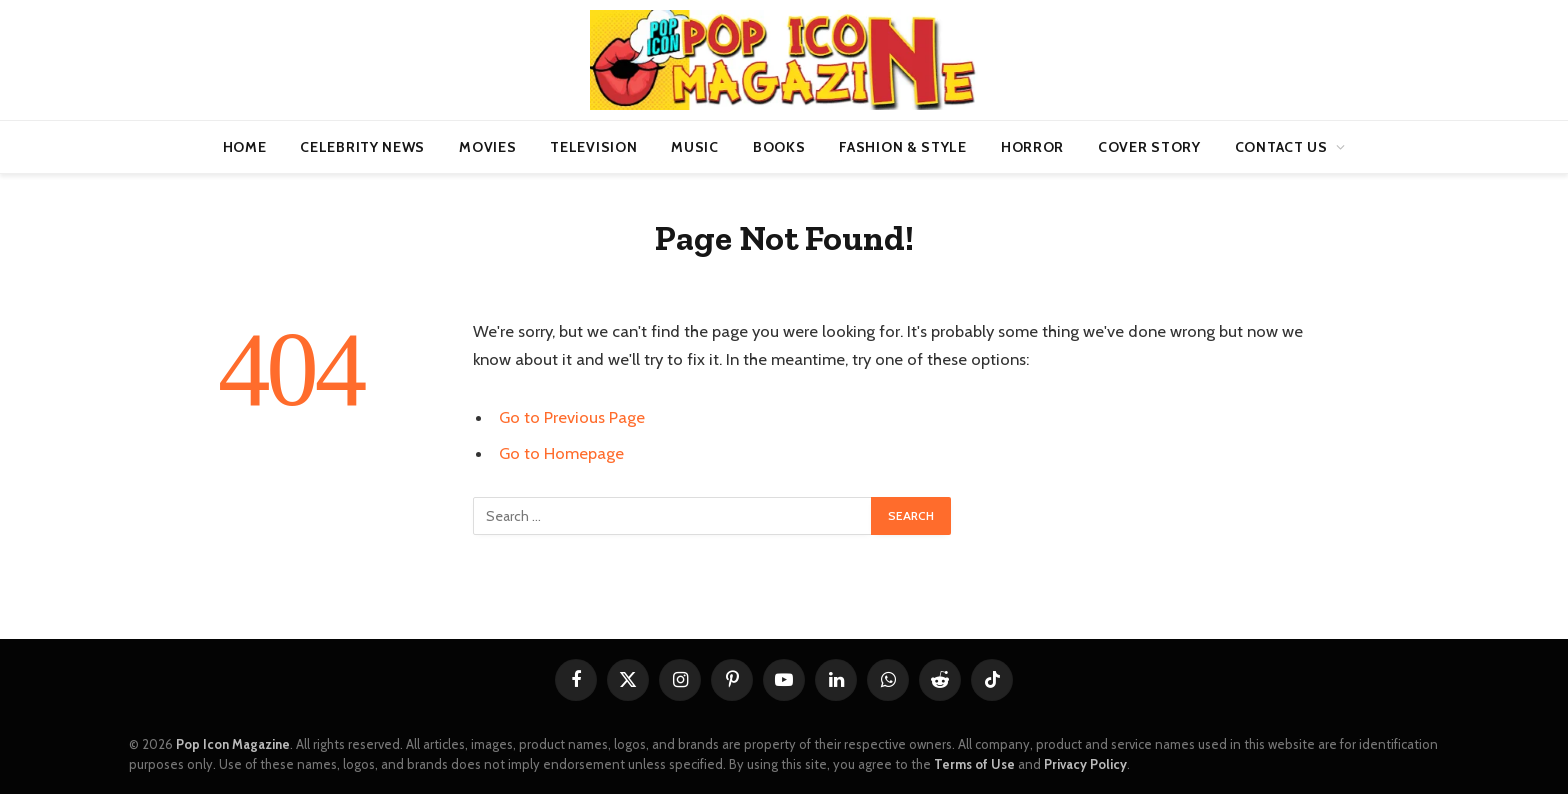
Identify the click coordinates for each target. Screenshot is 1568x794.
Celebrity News (362, 147)
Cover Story (1149, 147)
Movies (487, 147)
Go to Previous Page (572, 417)
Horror (1032, 147)
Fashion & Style (903, 147)
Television (593, 147)
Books (779, 147)
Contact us (1281, 147)
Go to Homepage (561, 453)
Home (245, 147)
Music (695, 147)
